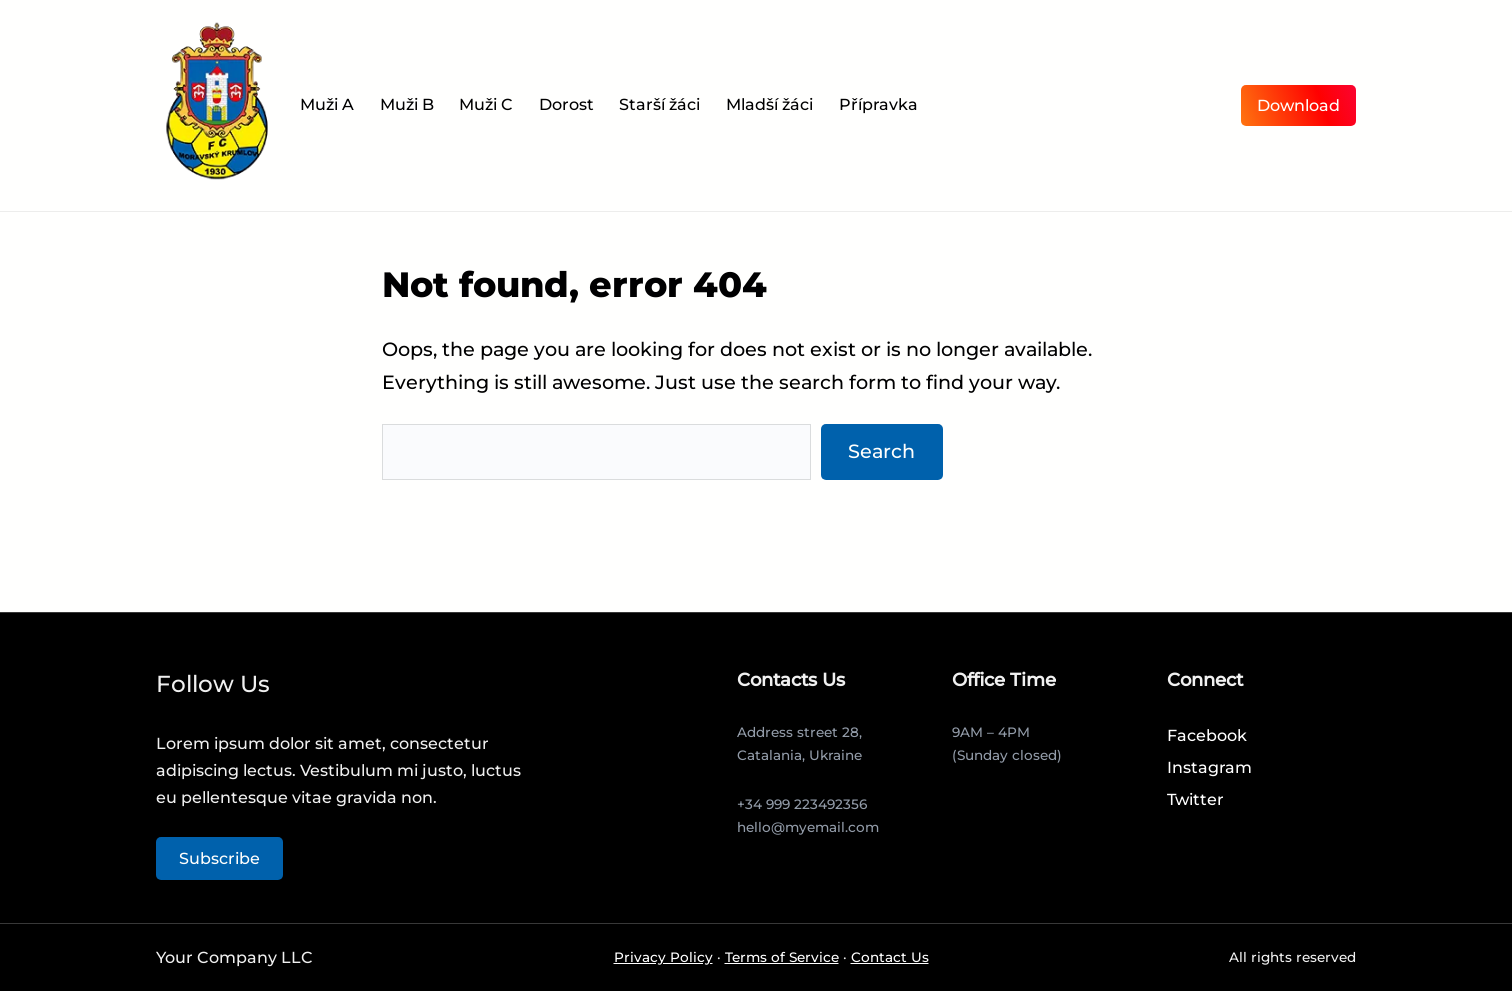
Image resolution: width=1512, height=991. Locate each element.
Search (881, 451)
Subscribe (219, 858)
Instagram (1209, 767)
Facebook (1207, 735)
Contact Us (890, 957)
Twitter (1195, 799)
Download (1298, 105)
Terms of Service (782, 957)
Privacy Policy (663, 957)
